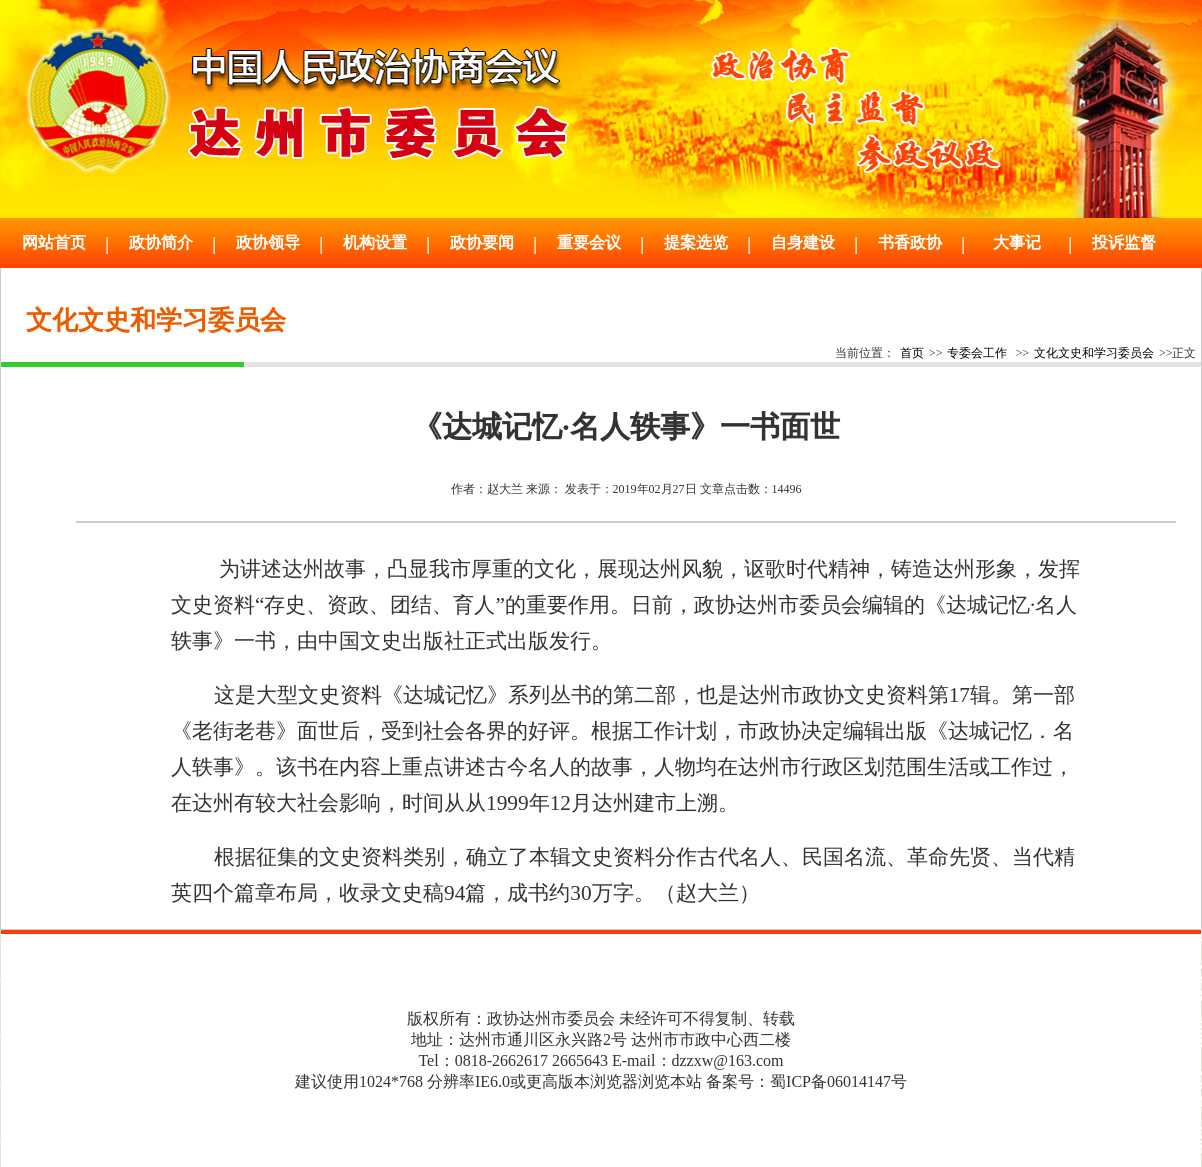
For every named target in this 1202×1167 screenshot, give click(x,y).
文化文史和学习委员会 (1094, 353)
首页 (912, 353)
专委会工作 (977, 353)
